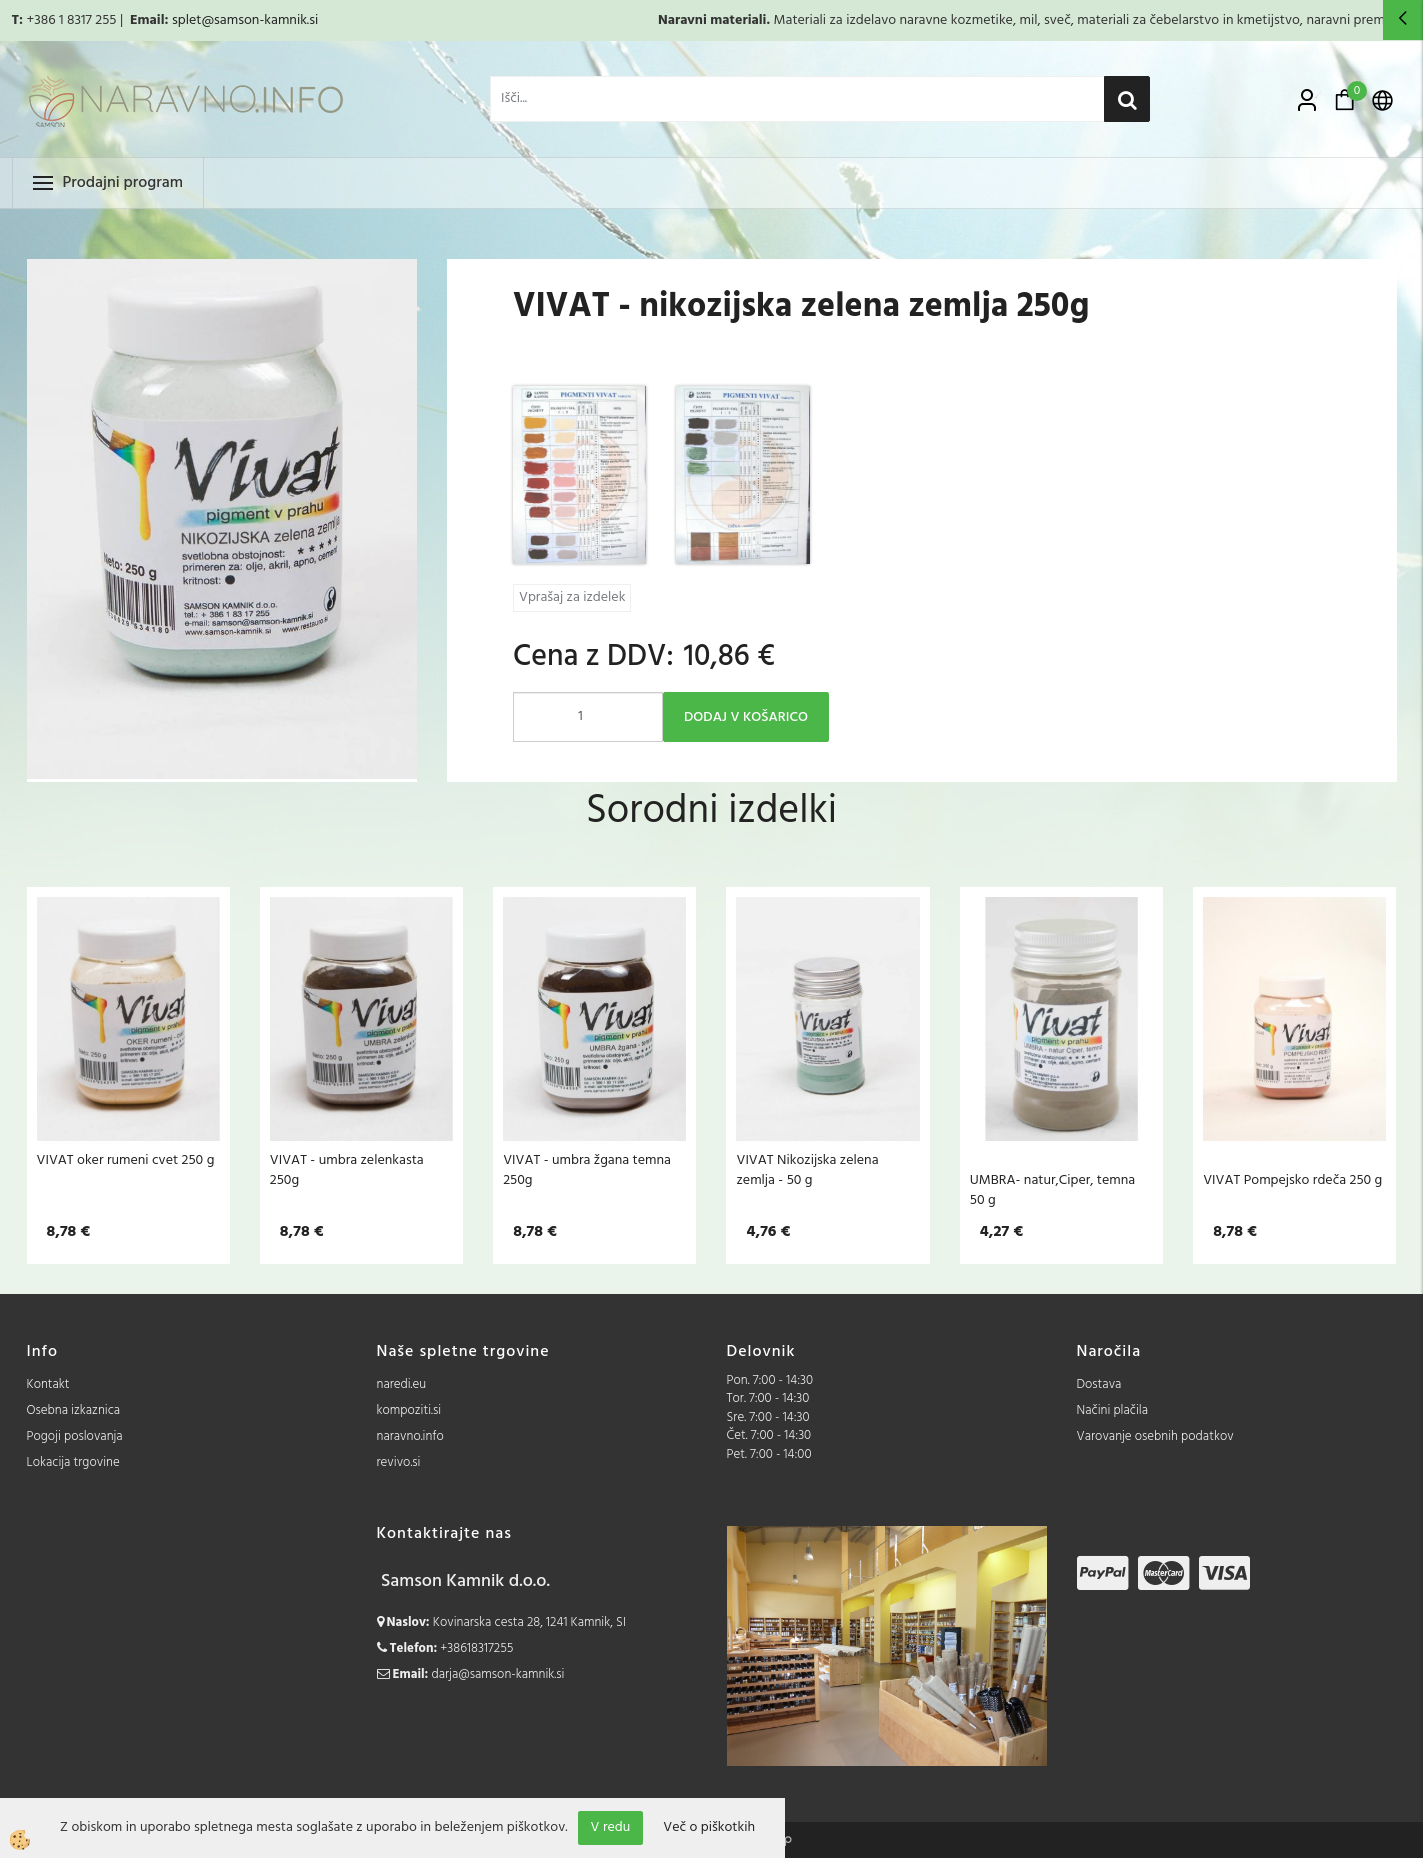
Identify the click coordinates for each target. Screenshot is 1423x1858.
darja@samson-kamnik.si (498, 1674)
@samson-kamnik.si (259, 20)
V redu (611, 1827)
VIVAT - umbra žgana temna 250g (587, 1170)
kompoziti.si (409, 1410)
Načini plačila (1113, 1410)
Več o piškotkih (709, 1828)
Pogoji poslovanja (75, 1436)
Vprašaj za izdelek (572, 597)
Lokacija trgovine (73, 1462)
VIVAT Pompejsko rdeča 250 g (1292, 1180)
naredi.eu (402, 1384)
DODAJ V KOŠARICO (746, 717)
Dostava (1099, 1384)
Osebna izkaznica (74, 1410)
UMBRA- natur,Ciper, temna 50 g (1052, 1190)
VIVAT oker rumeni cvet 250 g (126, 1160)
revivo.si (399, 1462)
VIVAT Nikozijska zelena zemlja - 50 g (807, 1170)
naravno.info (410, 1436)
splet (186, 20)
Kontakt (48, 1384)
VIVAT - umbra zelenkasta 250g (347, 1170)
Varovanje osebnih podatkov (1155, 1436)
